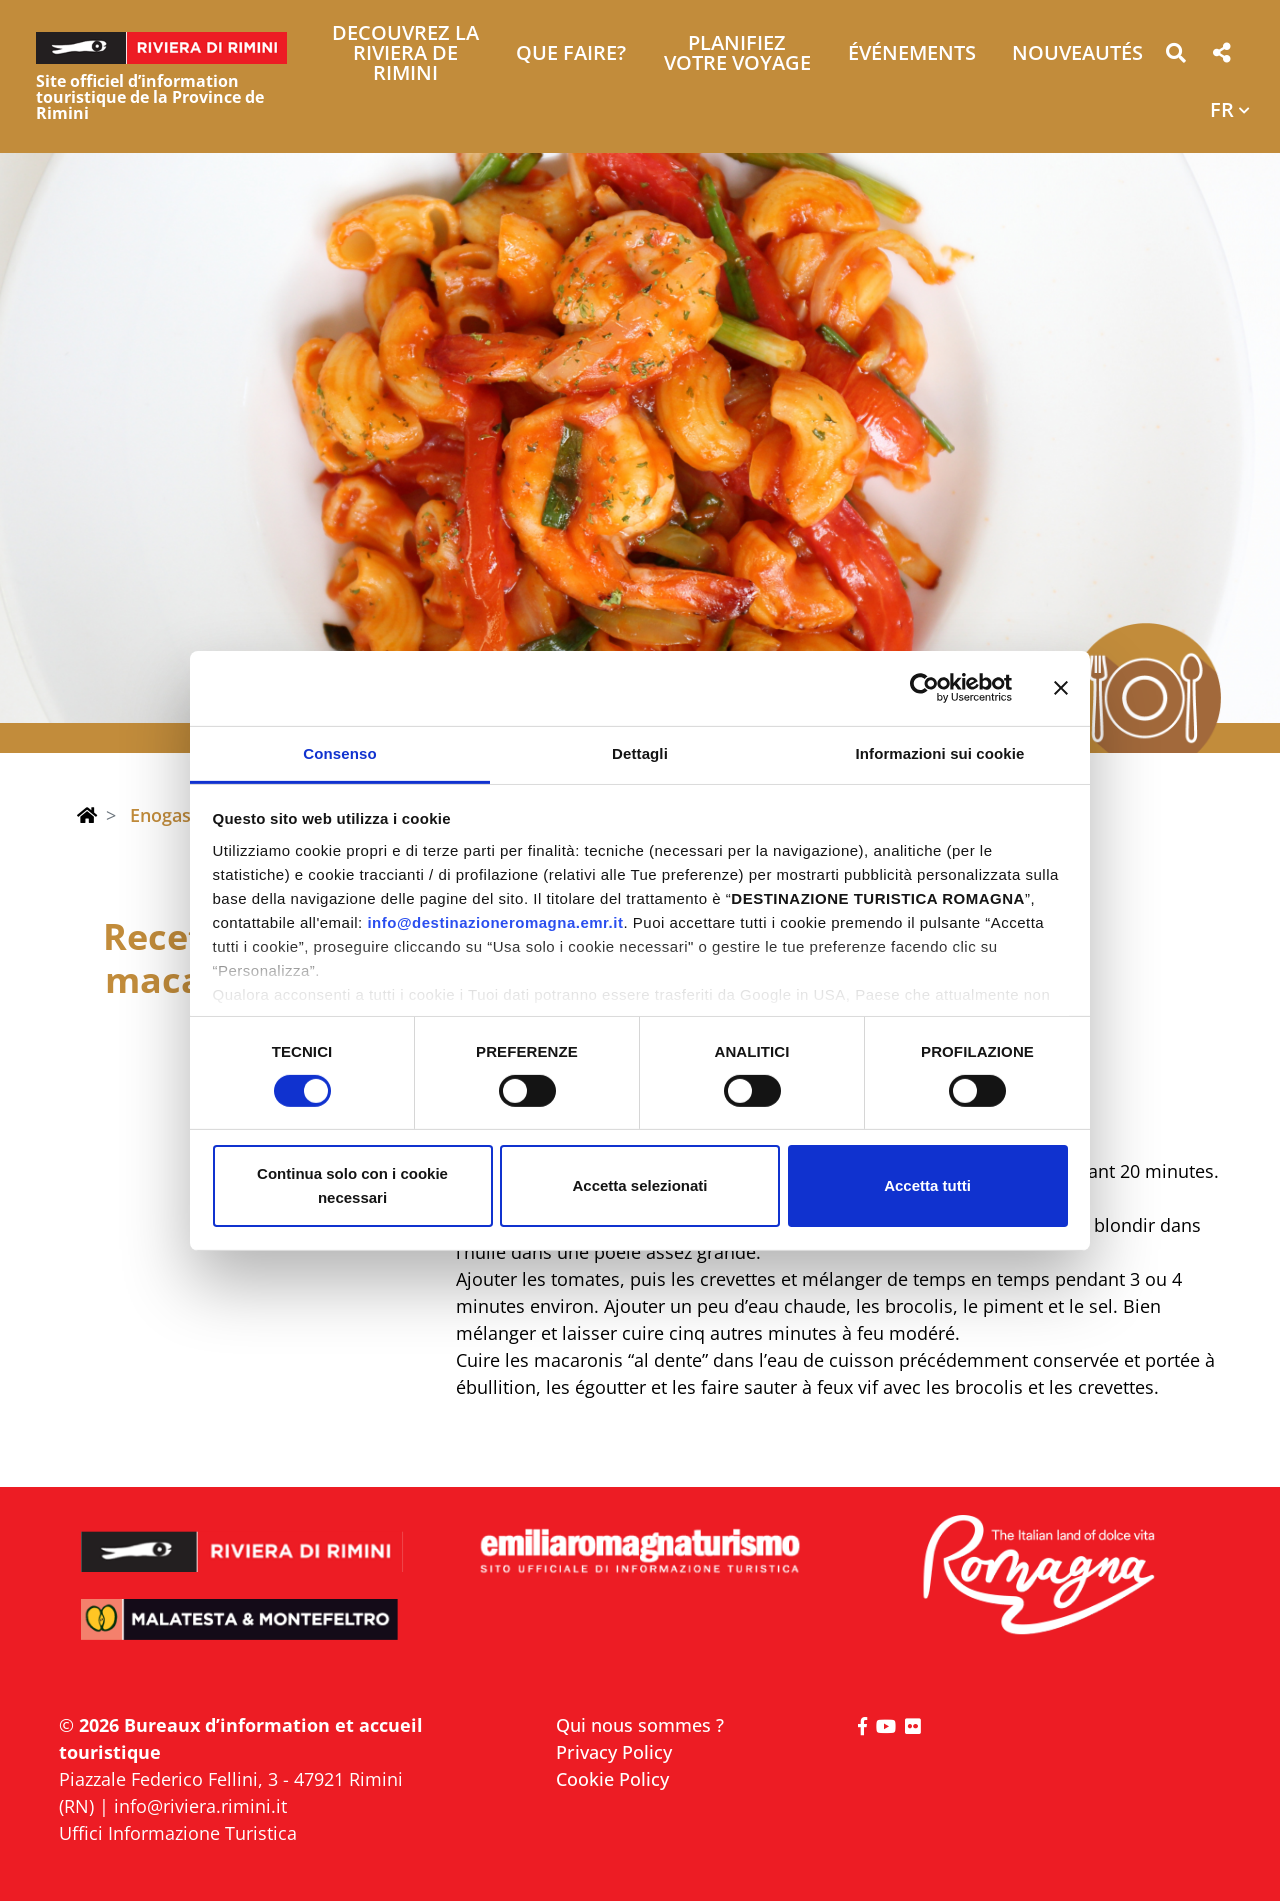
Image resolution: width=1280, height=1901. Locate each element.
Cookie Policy (612, 1779)
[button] (1175, 56)
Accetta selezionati (639, 1185)
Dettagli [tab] (640, 752)
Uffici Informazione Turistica (178, 1833)
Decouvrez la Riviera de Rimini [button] (405, 54)
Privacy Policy (614, 1752)
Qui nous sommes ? (640, 1725)
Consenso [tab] (339, 752)
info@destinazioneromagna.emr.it (495, 921)
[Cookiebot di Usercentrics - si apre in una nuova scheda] (924, 688)
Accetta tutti (927, 1185)
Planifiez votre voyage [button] (737, 54)
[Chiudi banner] (1061, 688)
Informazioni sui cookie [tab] (940, 752)
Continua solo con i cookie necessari (352, 1185)
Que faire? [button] (571, 54)
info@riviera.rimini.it (200, 1806)
